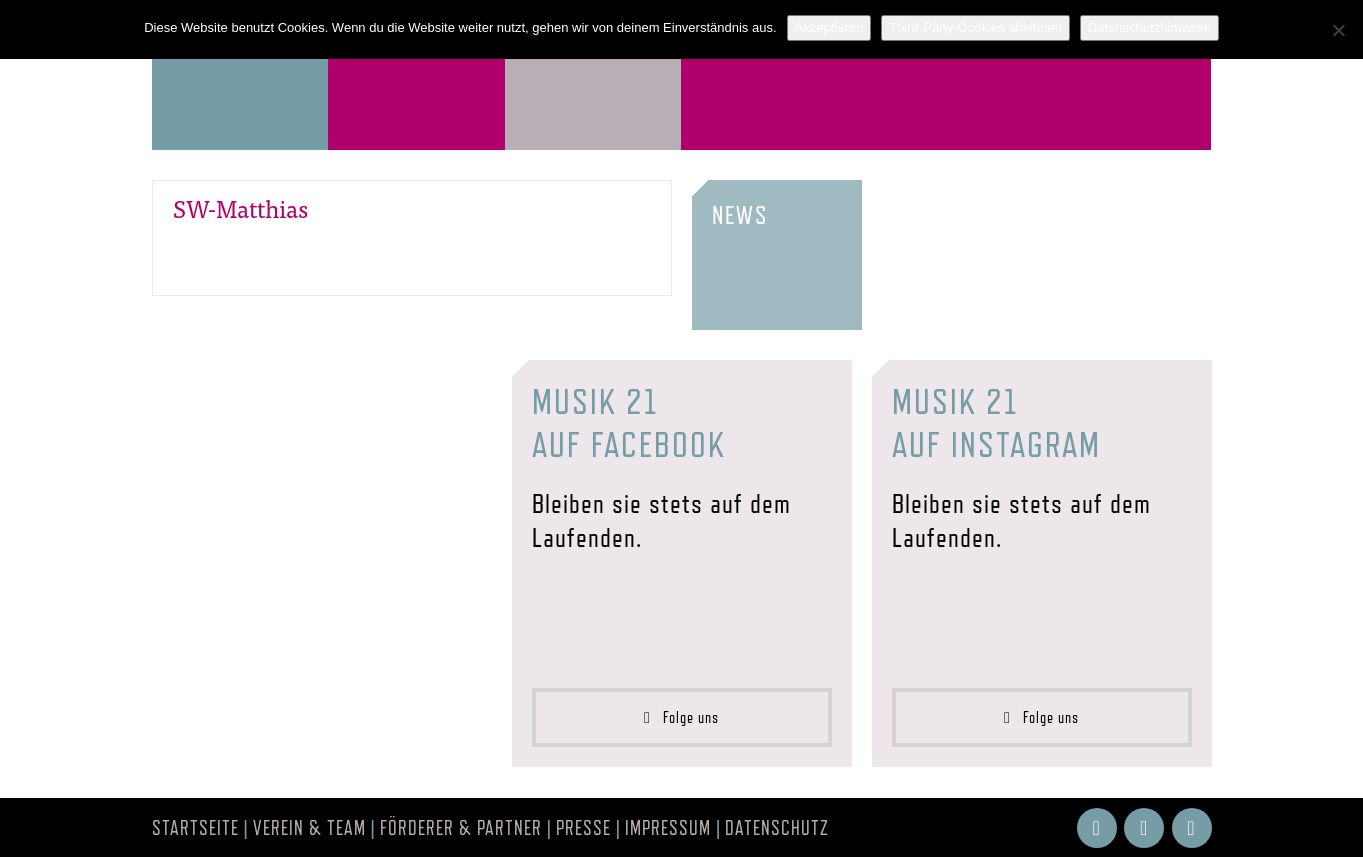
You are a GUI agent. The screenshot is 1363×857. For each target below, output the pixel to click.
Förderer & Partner (461, 828)
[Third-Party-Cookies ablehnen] (1338, 30)
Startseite (195, 828)
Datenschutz (777, 828)
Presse (583, 828)
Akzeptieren (829, 27)
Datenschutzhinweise (1149, 27)
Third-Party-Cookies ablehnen (975, 27)
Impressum (668, 828)
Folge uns (681, 717)
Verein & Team (309, 828)
